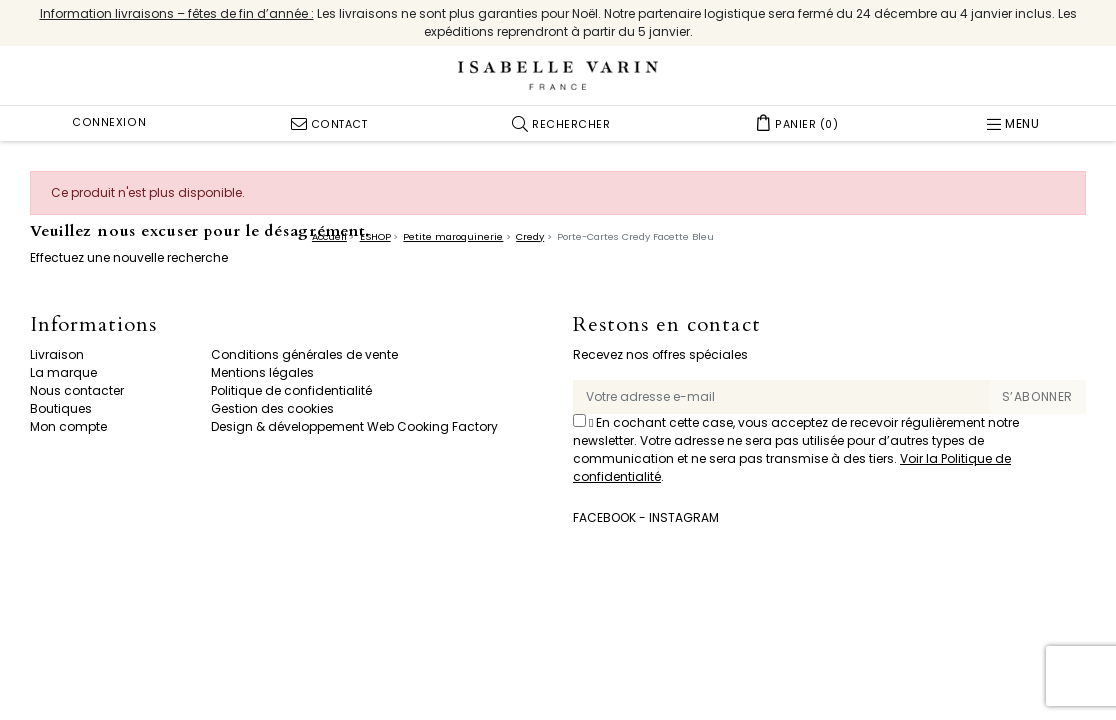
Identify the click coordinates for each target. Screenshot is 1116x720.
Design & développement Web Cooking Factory (354, 426)
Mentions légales (262, 372)
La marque (63, 372)
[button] (561, 123)
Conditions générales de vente (304, 354)
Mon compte (68, 426)
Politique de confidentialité (291, 390)
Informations (93, 325)
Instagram (684, 517)
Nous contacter (77, 390)
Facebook (604, 517)
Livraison (57, 354)
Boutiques (61, 408)
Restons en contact (667, 325)
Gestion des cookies (272, 408)
